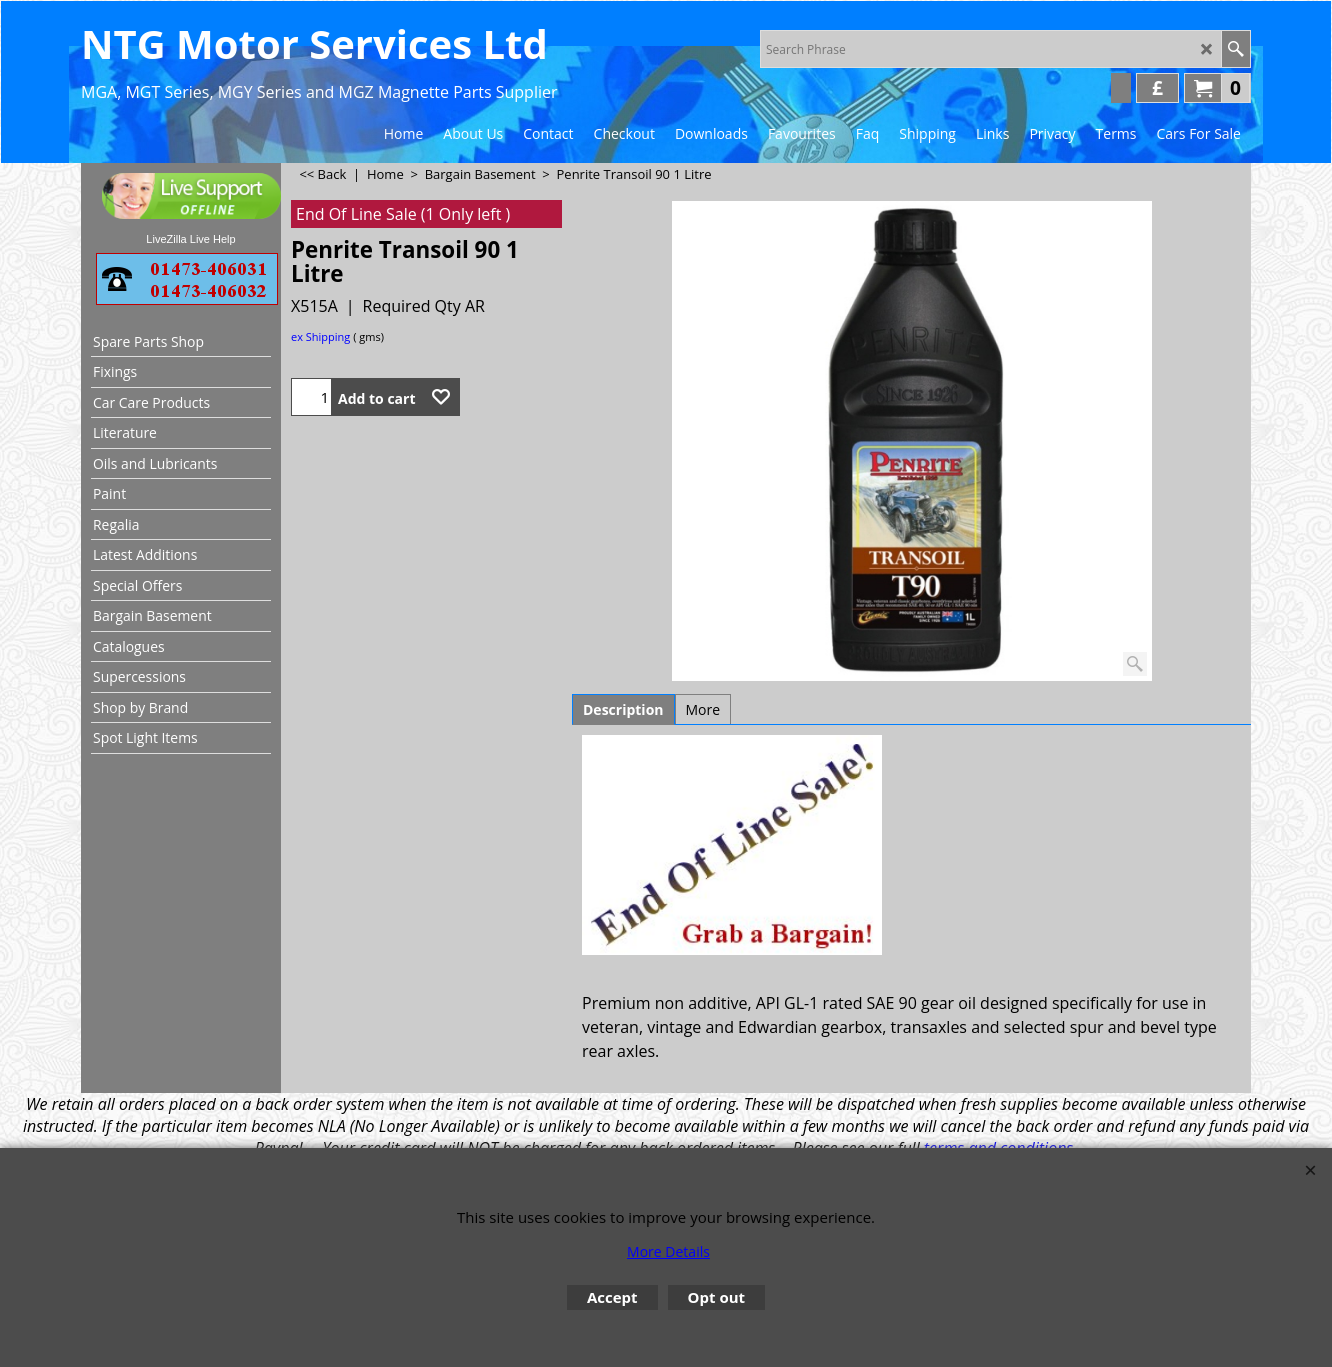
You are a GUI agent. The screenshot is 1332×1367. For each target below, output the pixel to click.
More (703, 709)
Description (623, 709)
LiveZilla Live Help (190, 239)
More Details (668, 1251)
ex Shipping (320, 336)
